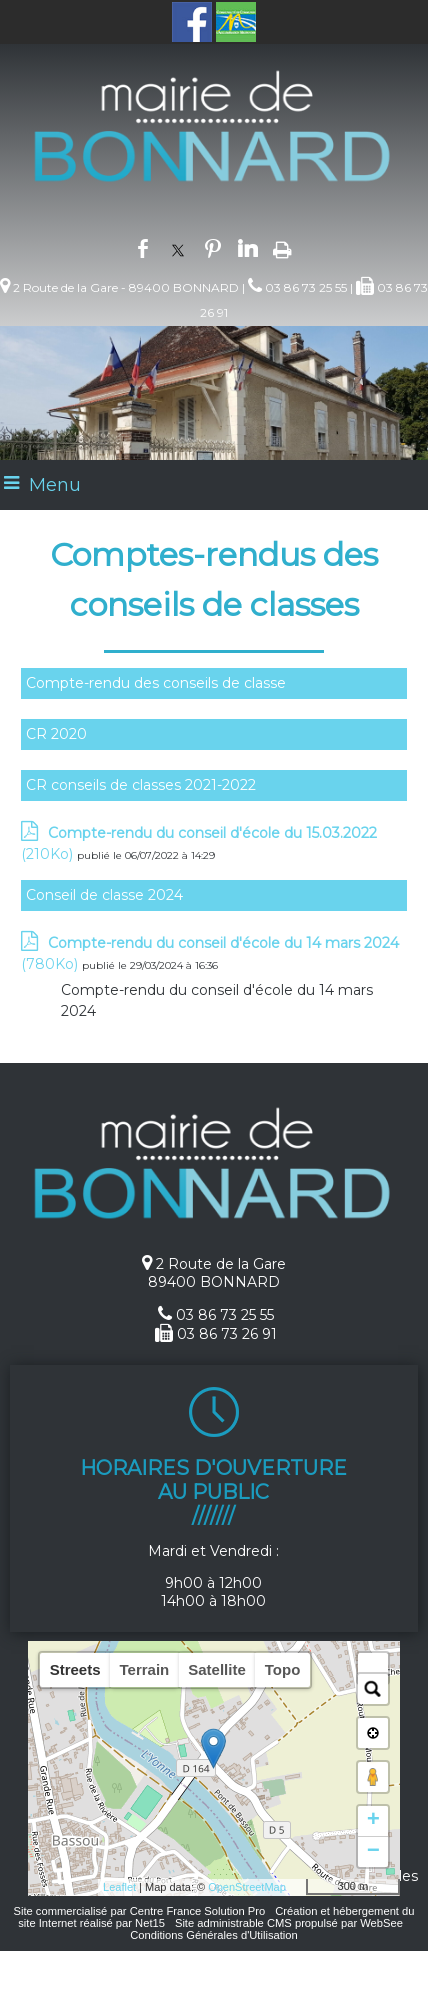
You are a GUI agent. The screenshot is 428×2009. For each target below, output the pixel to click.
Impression (282, 248)
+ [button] (373, 1821)
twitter (178, 247)
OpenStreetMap (247, 1887)
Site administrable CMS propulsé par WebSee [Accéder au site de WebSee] (289, 1923)
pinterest (213, 247)
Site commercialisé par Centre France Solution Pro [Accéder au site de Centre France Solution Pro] (139, 1911)
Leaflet (119, 1887)
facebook (143, 247)
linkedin (248, 247)
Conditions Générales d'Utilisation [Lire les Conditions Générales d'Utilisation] (214, 1935)
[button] (373, 1668)
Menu (55, 485)
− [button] (373, 1852)
